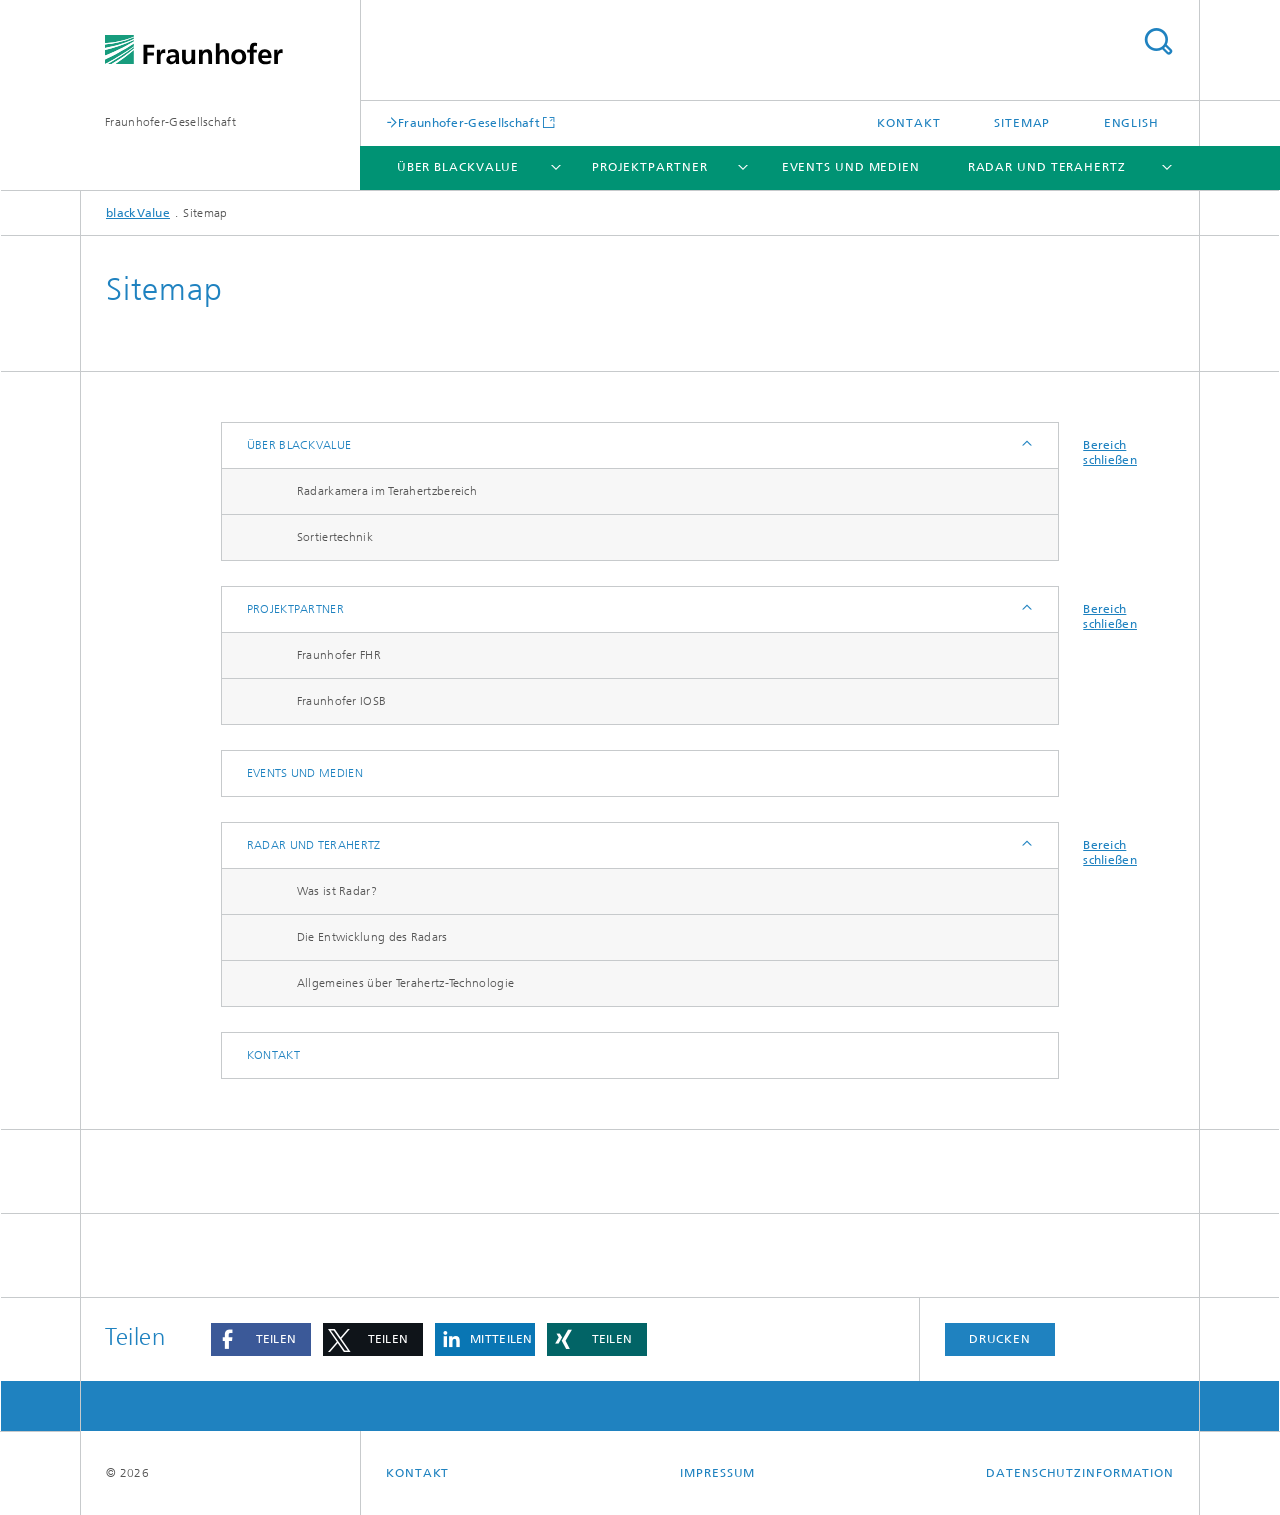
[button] (261, 1339)
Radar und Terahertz (1047, 167)
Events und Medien (851, 167)
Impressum (717, 1473)
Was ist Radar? (337, 891)
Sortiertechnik (335, 537)
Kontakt (908, 123)
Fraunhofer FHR (339, 655)
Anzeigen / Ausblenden (1025, 445)
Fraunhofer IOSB (342, 701)
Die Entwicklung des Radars (372, 937)
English (1131, 123)
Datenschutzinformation (1080, 1473)
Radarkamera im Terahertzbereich (387, 491)
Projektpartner (650, 167)
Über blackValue (458, 167)
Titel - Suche (1158, 41)
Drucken (1000, 1339)
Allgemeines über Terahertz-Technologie (405, 983)
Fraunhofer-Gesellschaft (170, 122)
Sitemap (1022, 123)
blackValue (138, 213)
